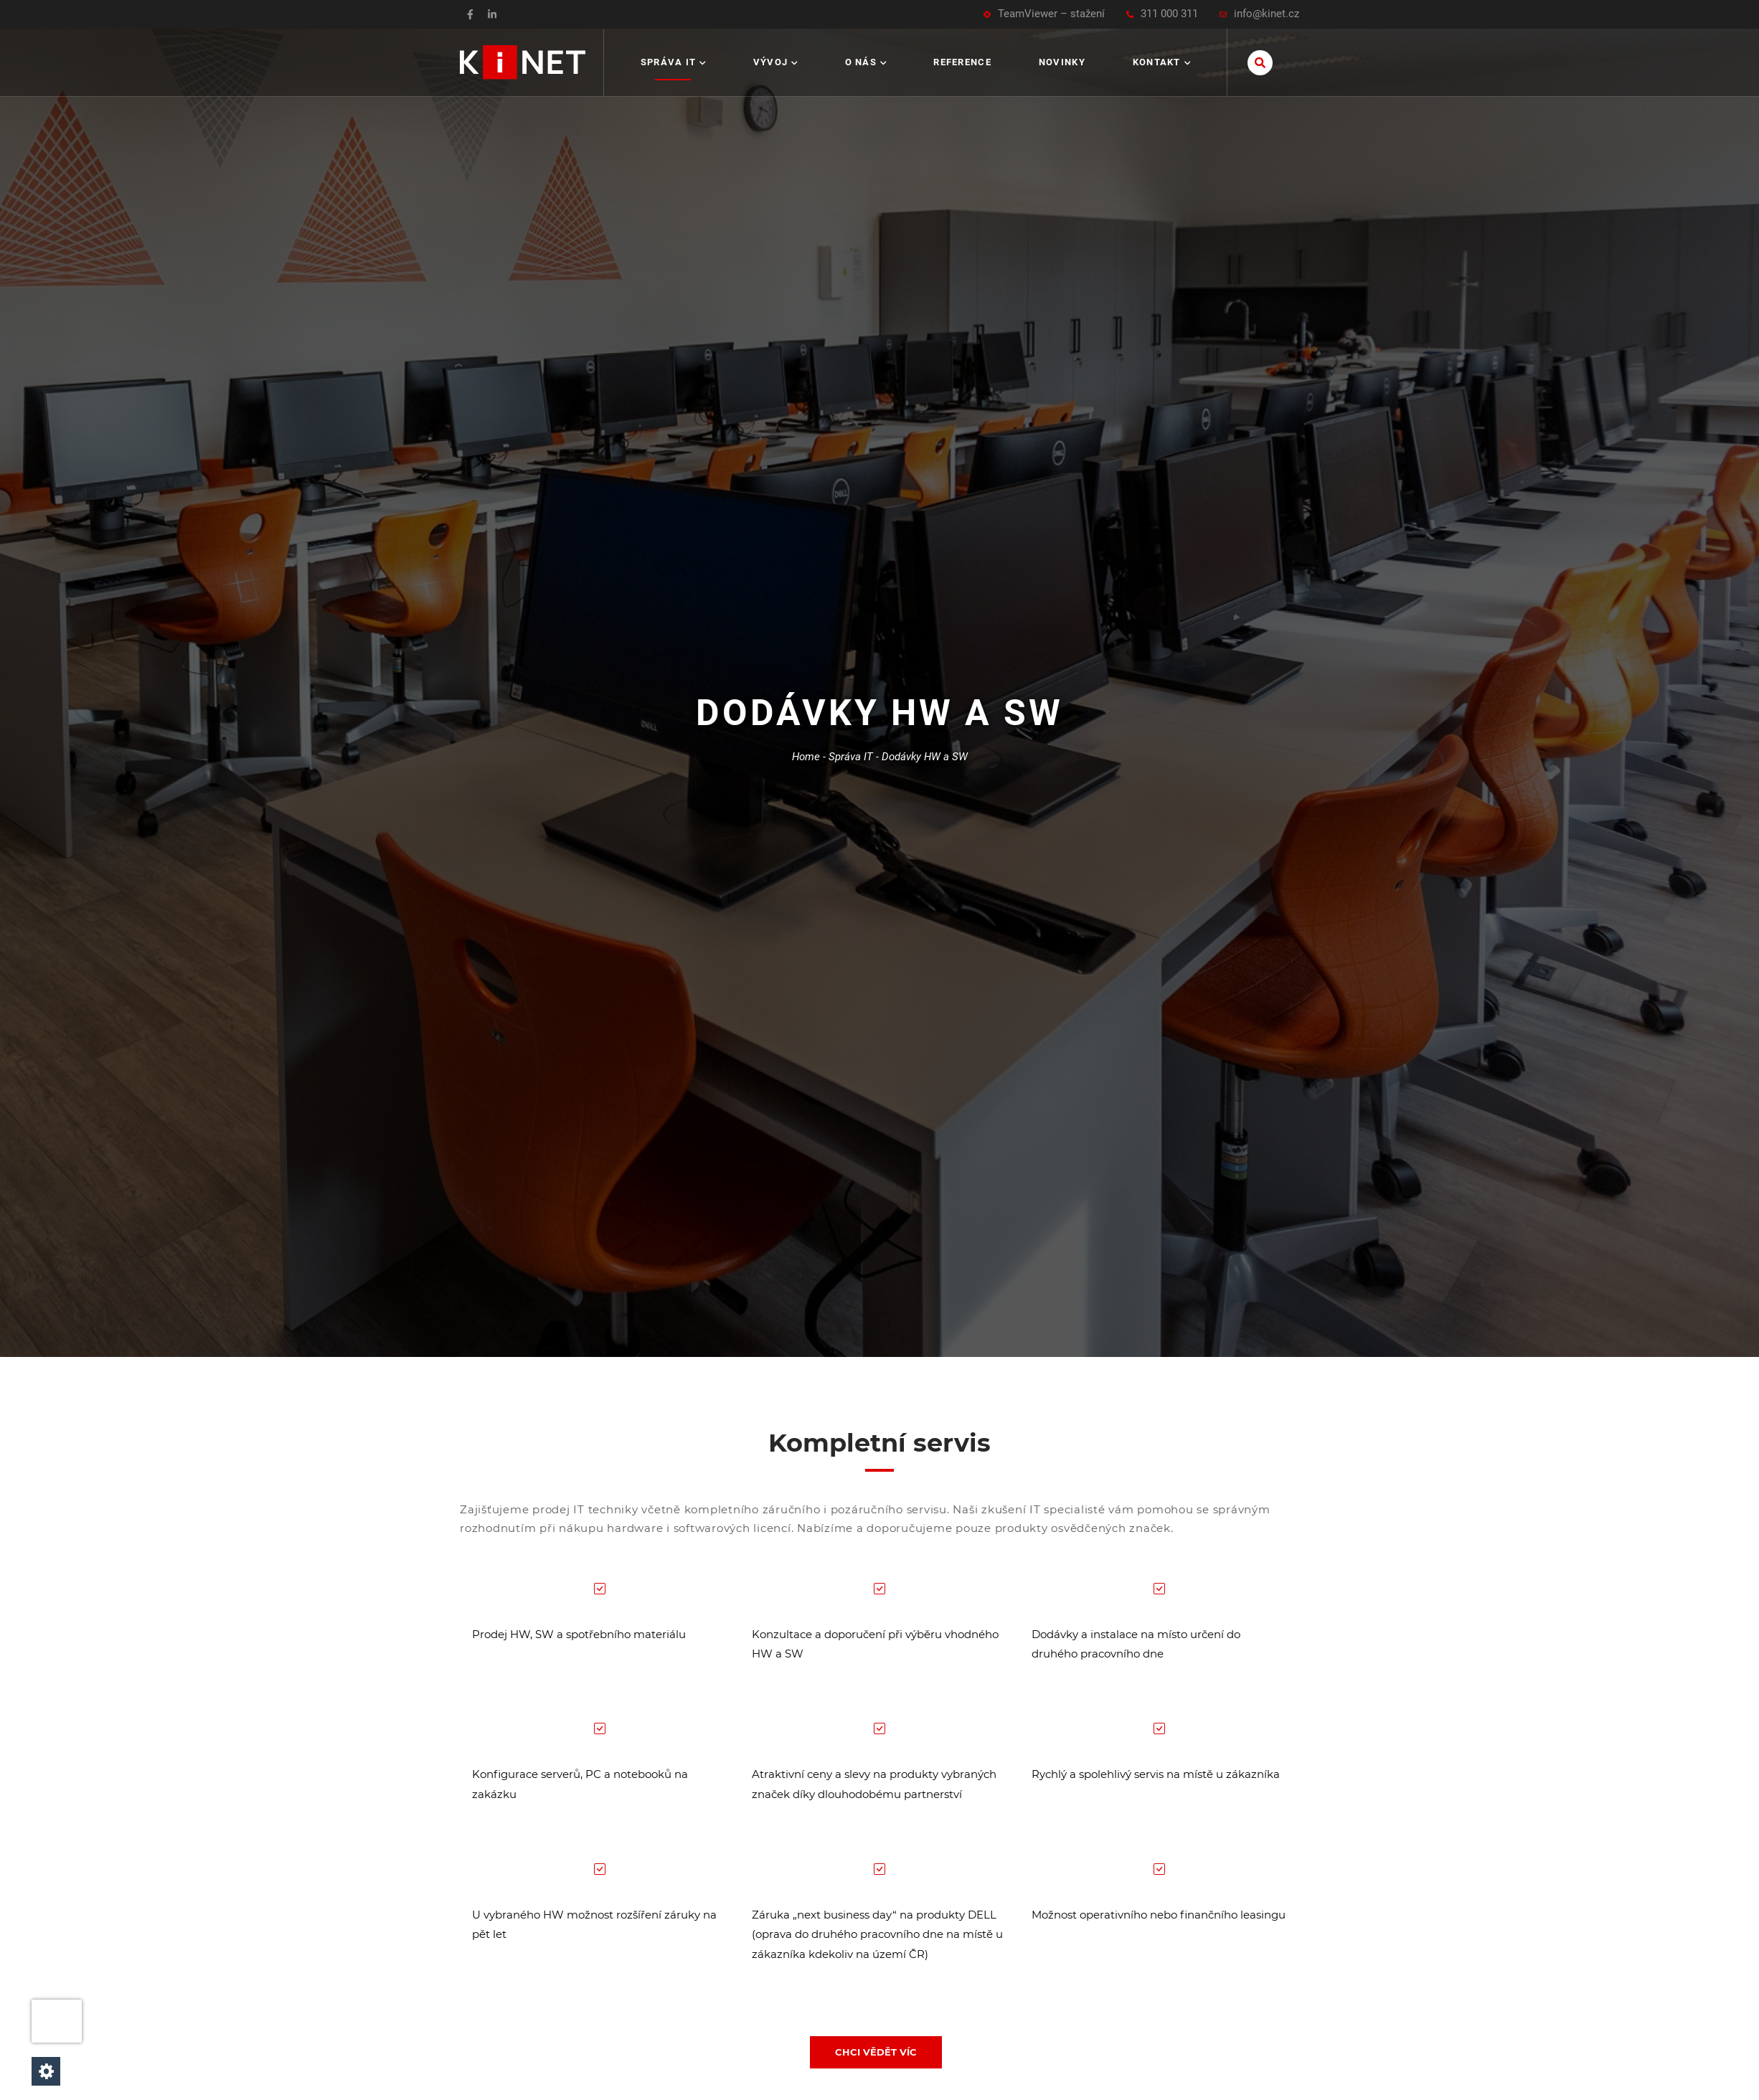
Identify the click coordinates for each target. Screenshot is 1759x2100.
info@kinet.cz (1259, 14)
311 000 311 (1162, 14)
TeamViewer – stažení (1044, 14)
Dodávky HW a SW (925, 756)
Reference (962, 62)
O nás (866, 62)
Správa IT (673, 62)
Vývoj (775, 62)
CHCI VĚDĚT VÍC (876, 2052)
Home (806, 756)
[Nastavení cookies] (46, 2071)
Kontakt (1162, 62)
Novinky (1062, 62)
